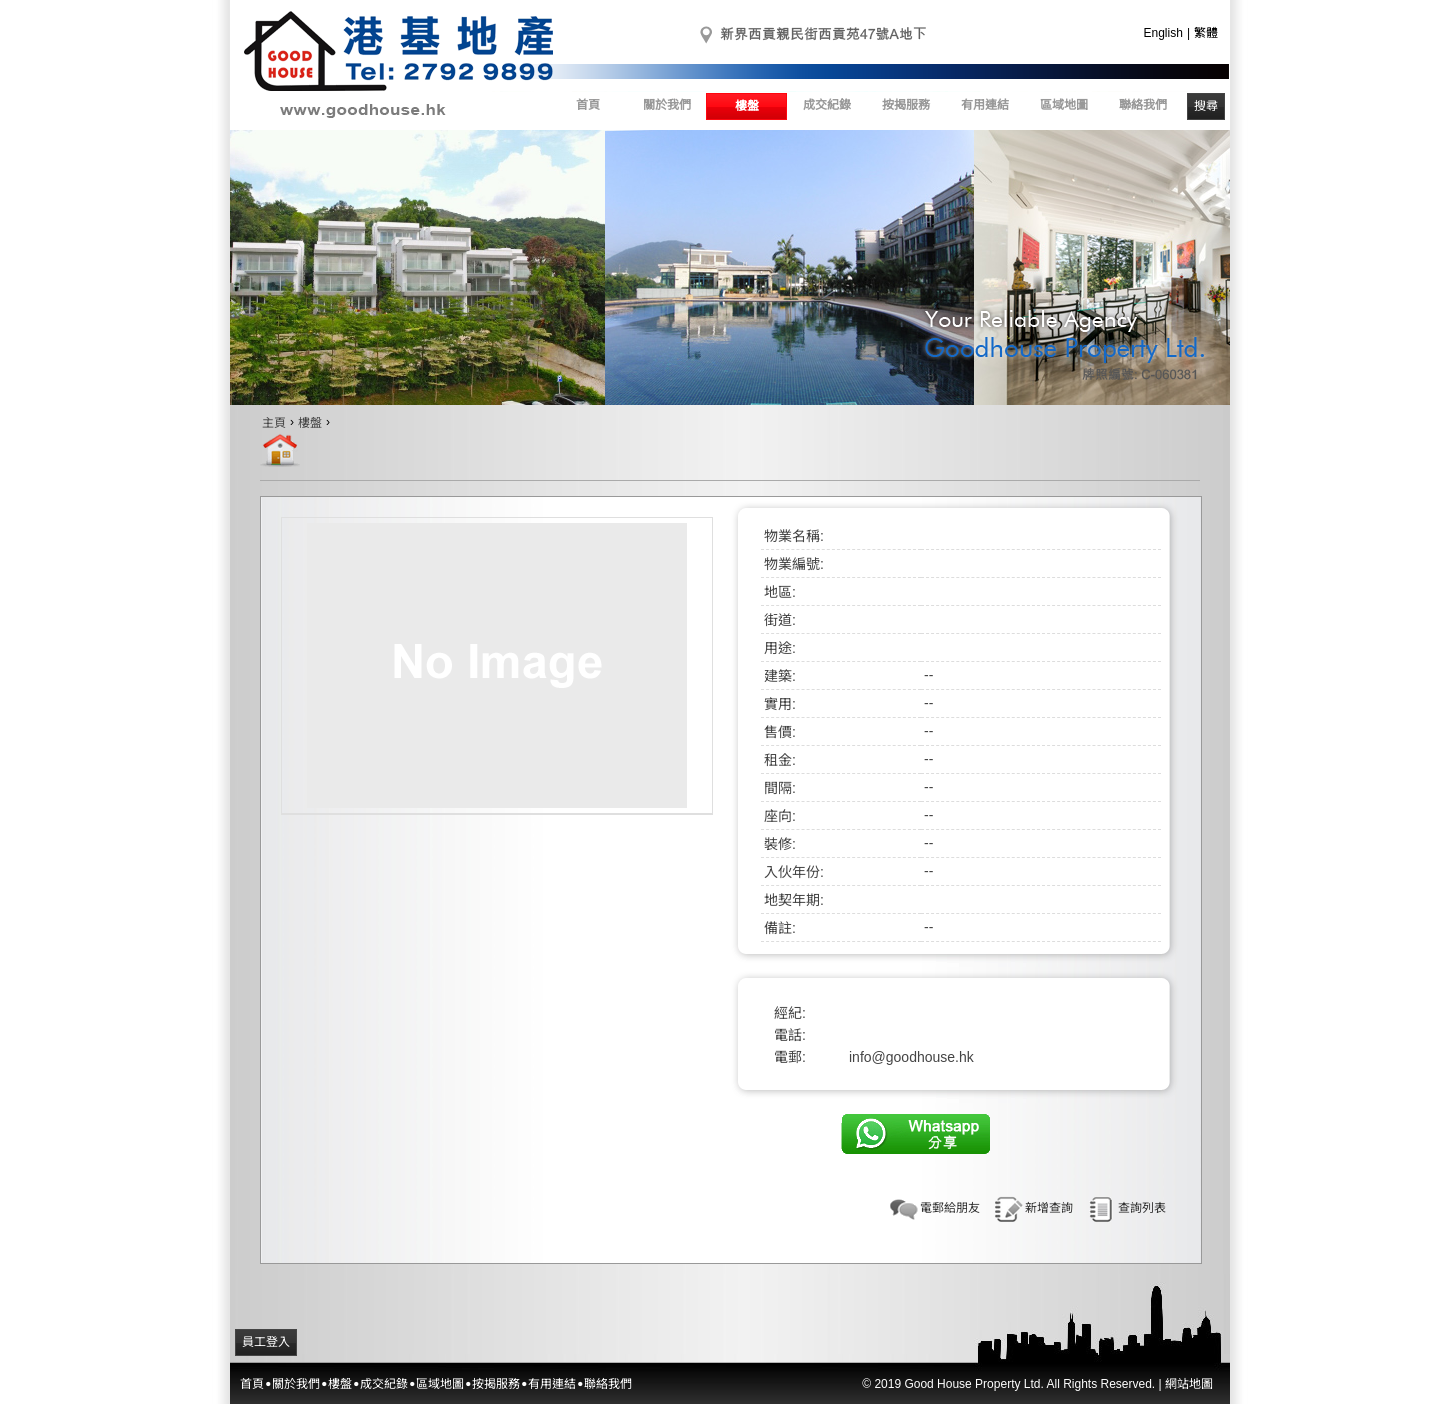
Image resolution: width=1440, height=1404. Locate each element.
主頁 (274, 423)
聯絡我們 (1143, 105)
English (1163, 33)
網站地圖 (1189, 1384)
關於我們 (667, 105)
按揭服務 (906, 105)
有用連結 (985, 105)
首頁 (588, 105)
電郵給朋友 (950, 1208)
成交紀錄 (827, 105)
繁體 (1206, 33)
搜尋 (1206, 106)
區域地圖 (1064, 105)
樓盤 (747, 106)
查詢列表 (1142, 1208)
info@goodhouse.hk (911, 1057)
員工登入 (266, 1342)
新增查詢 (1049, 1208)
